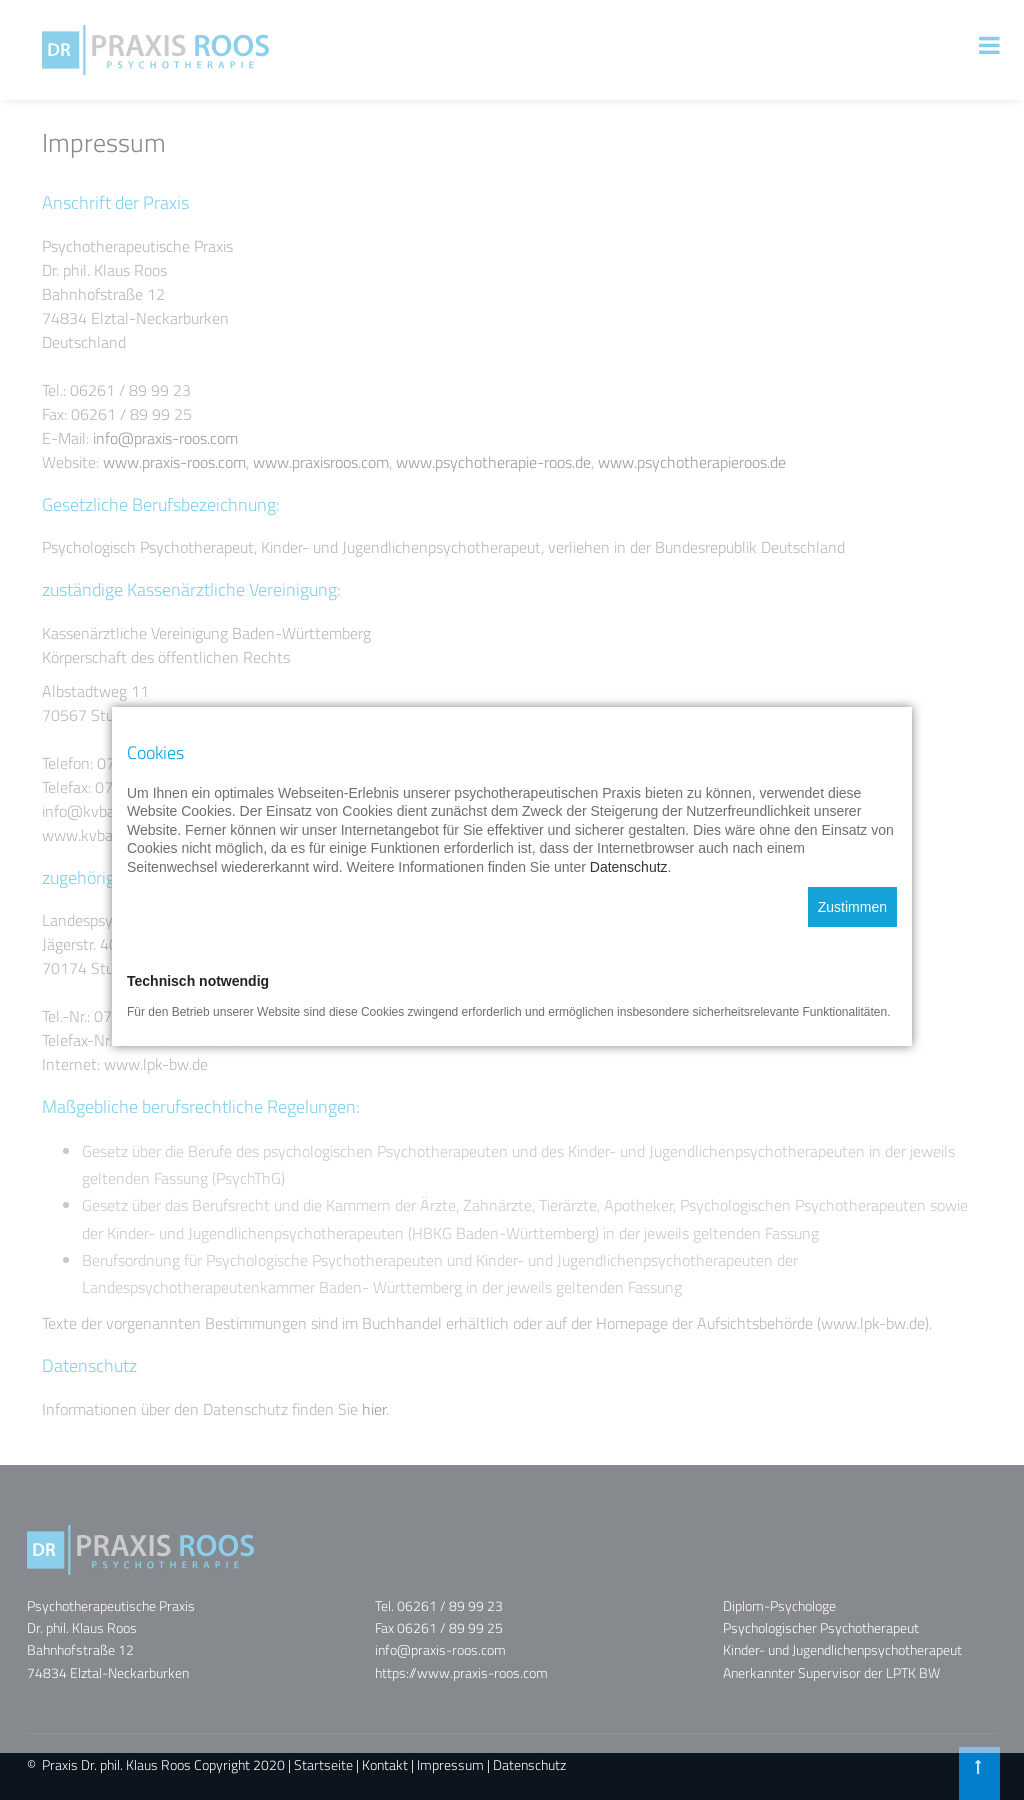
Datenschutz (529, 1764)
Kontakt (385, 1764)
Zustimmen (852, 889)
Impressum (450, 1764)
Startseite (323, 1764)
